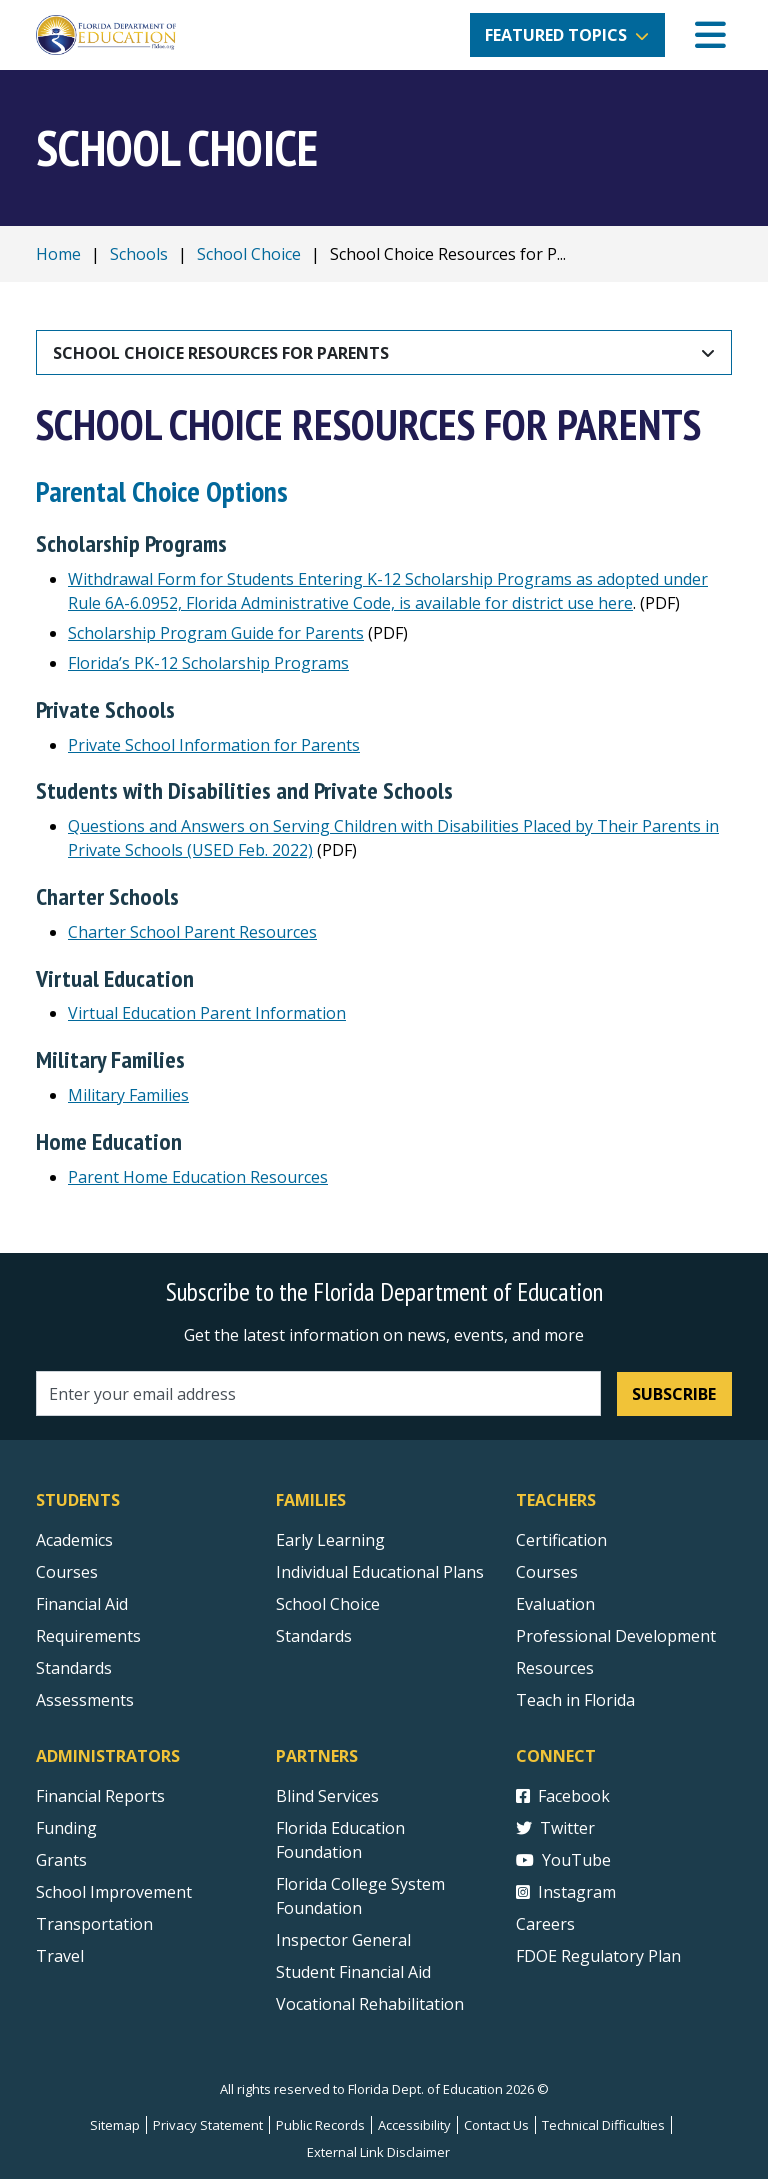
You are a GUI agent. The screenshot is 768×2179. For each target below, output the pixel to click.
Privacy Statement (208, 2125)
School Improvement (114, 1892)
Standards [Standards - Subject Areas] (74, 1668)
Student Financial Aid (353, 1972)
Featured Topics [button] (556, 35)
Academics (74, 1540)
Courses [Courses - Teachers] (547, 1572)
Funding (66, 1828)
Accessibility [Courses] (414, 2125)
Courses (67, 1572)
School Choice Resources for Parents (221, 353)
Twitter (555, 1828)
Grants (61, 1860)
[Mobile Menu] (710, 35)
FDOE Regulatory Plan (598, 1956)
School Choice (249, 254)
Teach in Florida (575, 1700)
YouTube (563, 1860)
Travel (60, 1956)
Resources (555, 1668)
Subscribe (674, 1394)
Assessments (85, 1700)
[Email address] (318, 1393)
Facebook (563, 1796)
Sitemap (115, 2125)
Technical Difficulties (603, 2125)
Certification (561, 1540)
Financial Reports (100, 1796)
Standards (314, 1636)
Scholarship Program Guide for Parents (216, 633)
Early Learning (330, 1540)
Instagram (566, 1892)
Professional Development (616, 1636)
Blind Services (327, 1796)
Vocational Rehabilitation (370, 2004)
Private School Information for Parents (214, 745)
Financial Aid (82, 1604)
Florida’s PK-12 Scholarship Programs (208, 663)
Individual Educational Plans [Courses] (380, 1572)
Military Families (128, 1095)
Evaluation (555, 1604)
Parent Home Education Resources (198, 1177)
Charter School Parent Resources (192, 932)
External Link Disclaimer (378, 2152)
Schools (139, 254)
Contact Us (496, 2125)
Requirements (88, 1636)
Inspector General (343, 1940)
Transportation (94, 1924)
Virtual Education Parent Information (207, 1013)
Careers (545, 1924)
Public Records (320, 2125)
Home (58, 254)
